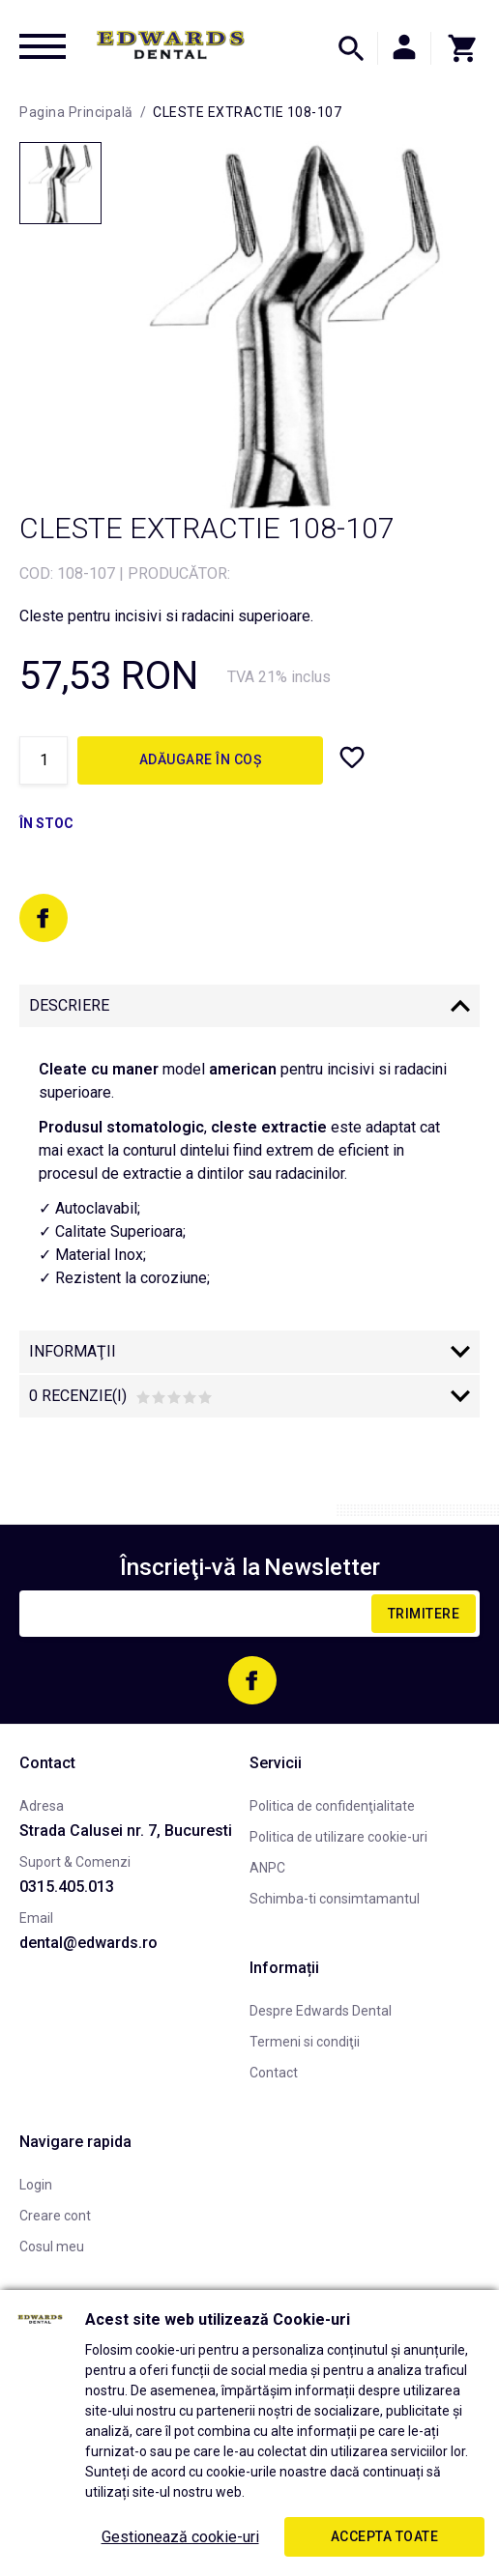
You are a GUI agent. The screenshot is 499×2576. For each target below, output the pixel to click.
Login (35, 2184)
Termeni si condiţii (305, 2041)
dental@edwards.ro (88, 1942)
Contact (274, 2072)
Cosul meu (51, 2246)
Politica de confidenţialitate (332, 1806)
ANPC (267, 1867)
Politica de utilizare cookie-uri (338, 1837)
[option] (295, 325)
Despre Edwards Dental (321, 2010)
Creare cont (55, 2215)
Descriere (69, 1005)
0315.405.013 (66, 1886)
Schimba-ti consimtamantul (335, 1898)
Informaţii (72, 1351)
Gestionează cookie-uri (180, 2537)
